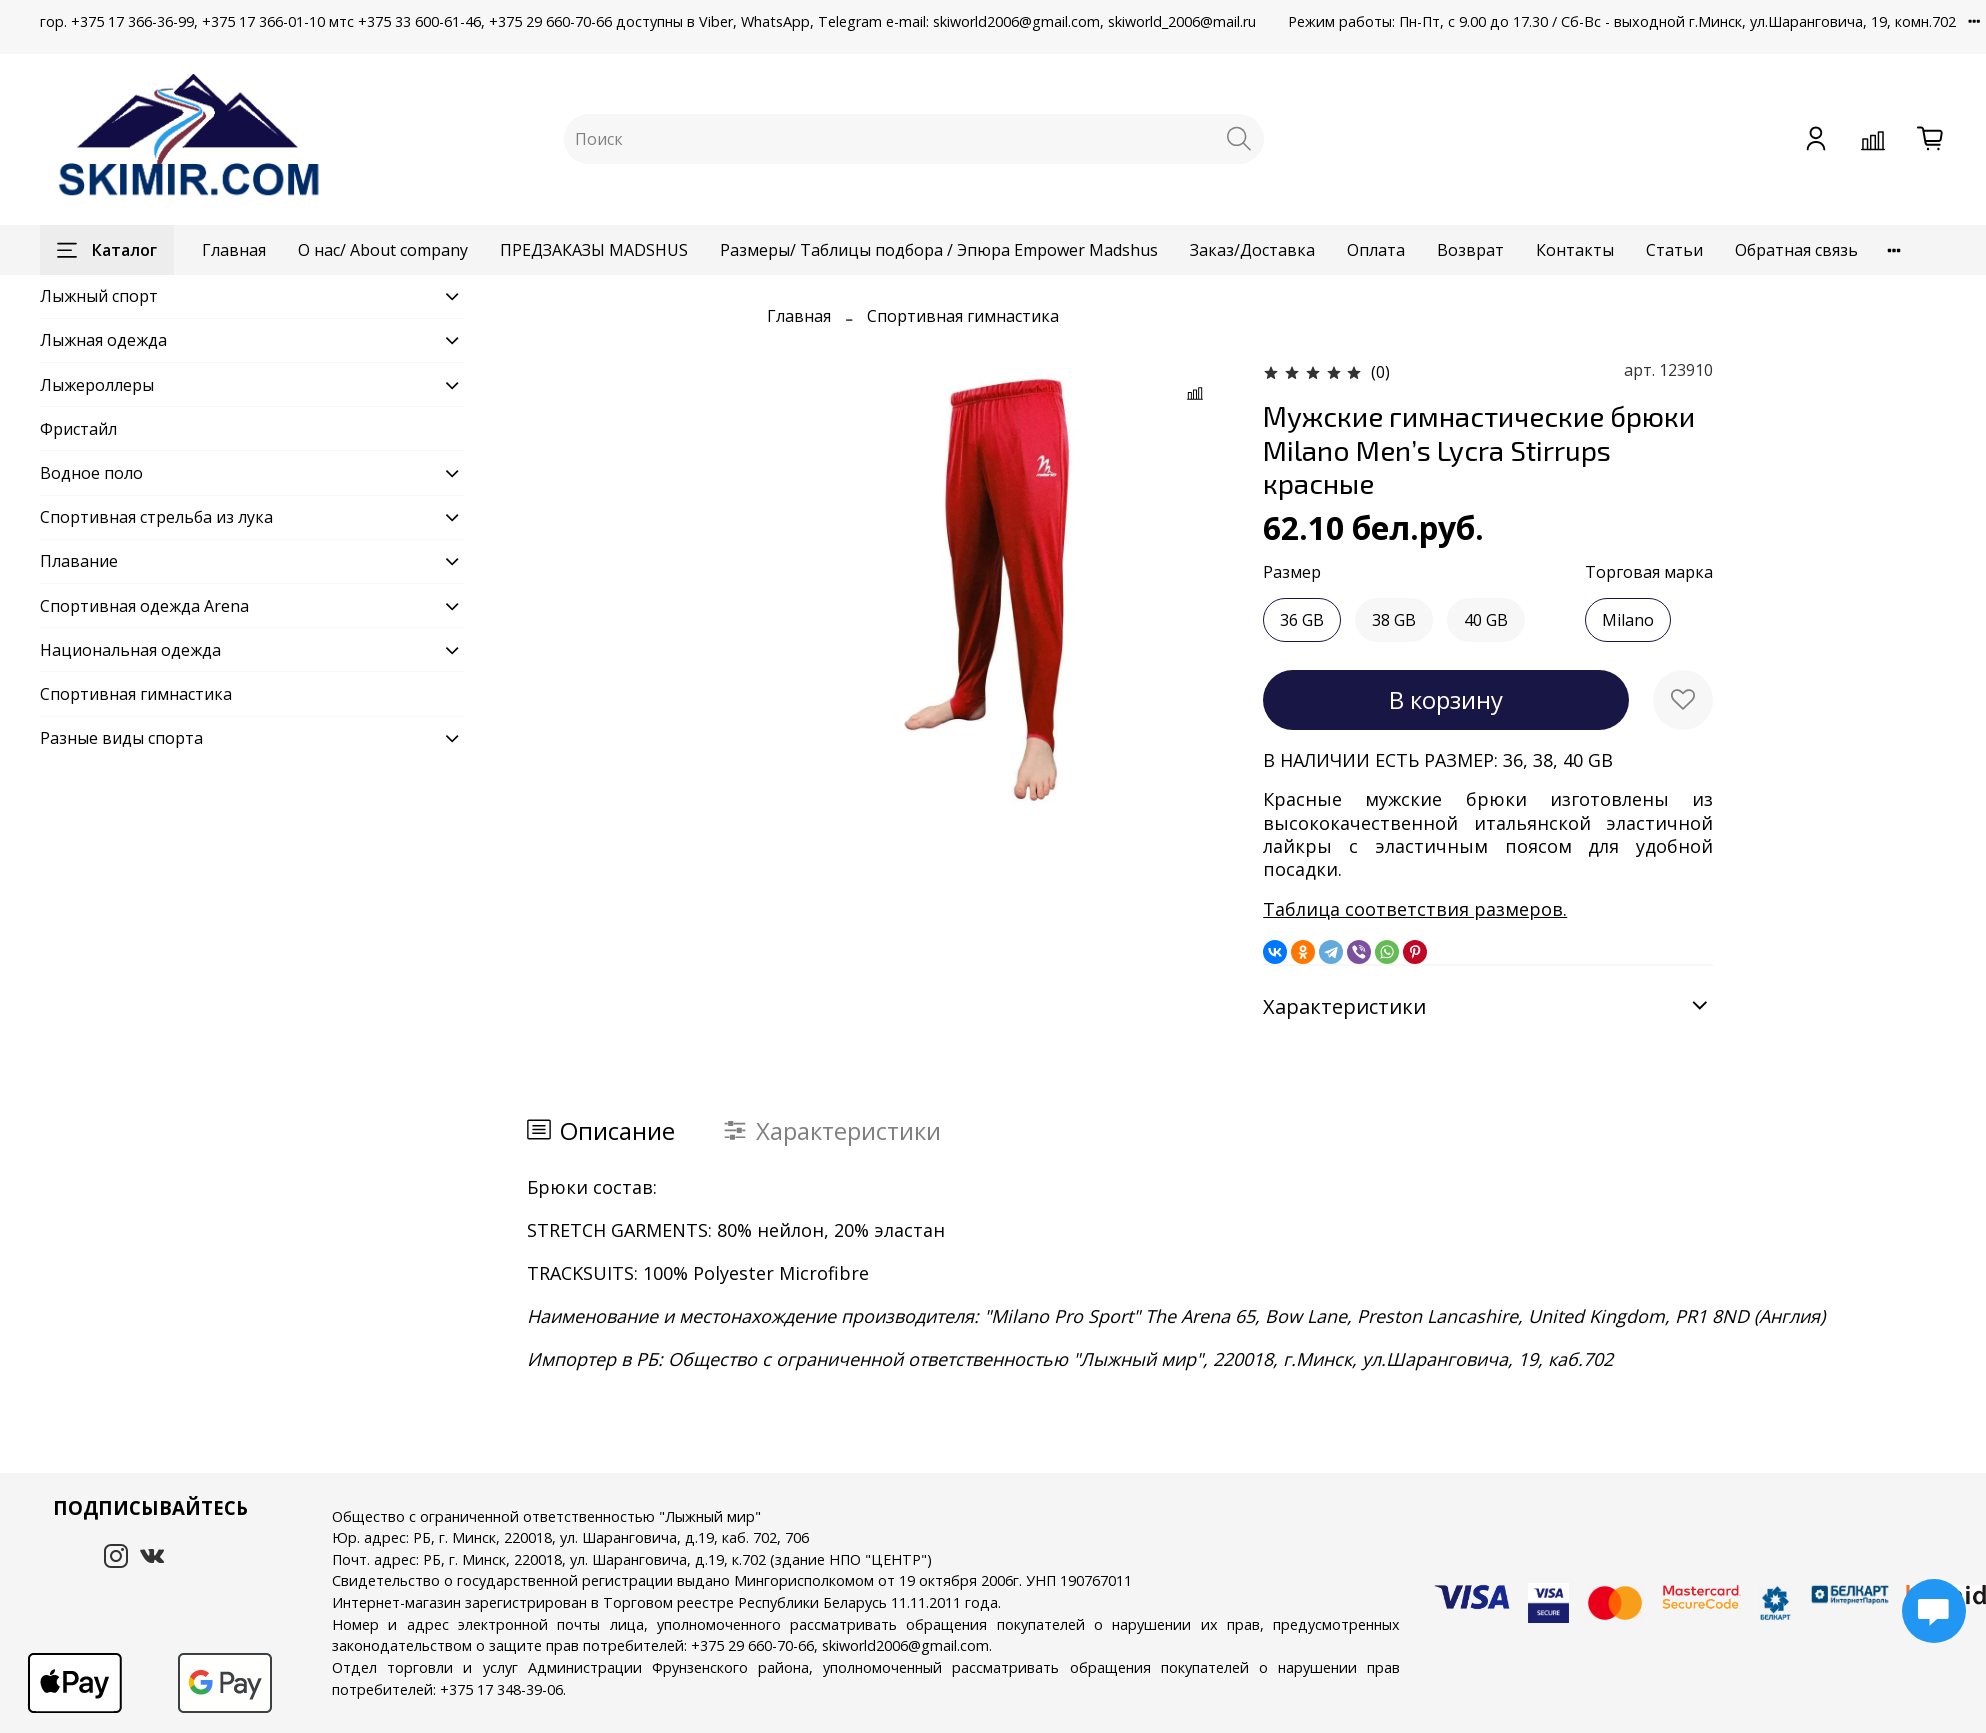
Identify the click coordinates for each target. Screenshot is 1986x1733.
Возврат (1470, 250)
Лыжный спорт (99, 296)
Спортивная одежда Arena (144, 606)
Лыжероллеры (97, 385)
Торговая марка (1649, 572)
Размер (1292, 572)
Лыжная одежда (103, 340)
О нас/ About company (383, 250)
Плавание (79, 561)
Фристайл (78, 429)
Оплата (1376, 250)
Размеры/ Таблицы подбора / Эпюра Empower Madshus (939, 250)
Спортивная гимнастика (963, 316)
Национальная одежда (130, 650)
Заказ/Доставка (1252, 250)
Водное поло (91, 473)
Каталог (107, 250)
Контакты (1575, 250)
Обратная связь (1796, 250)
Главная (234, 250)
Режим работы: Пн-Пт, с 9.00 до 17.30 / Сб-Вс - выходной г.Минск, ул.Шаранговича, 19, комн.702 (1622, 21)
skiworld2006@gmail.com (905, 1645)
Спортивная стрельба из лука (156, 517)
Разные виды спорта (121, 738)
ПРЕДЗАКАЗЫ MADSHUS (594, 250)
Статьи (1674, 250)
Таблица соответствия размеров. (1415, 909)
